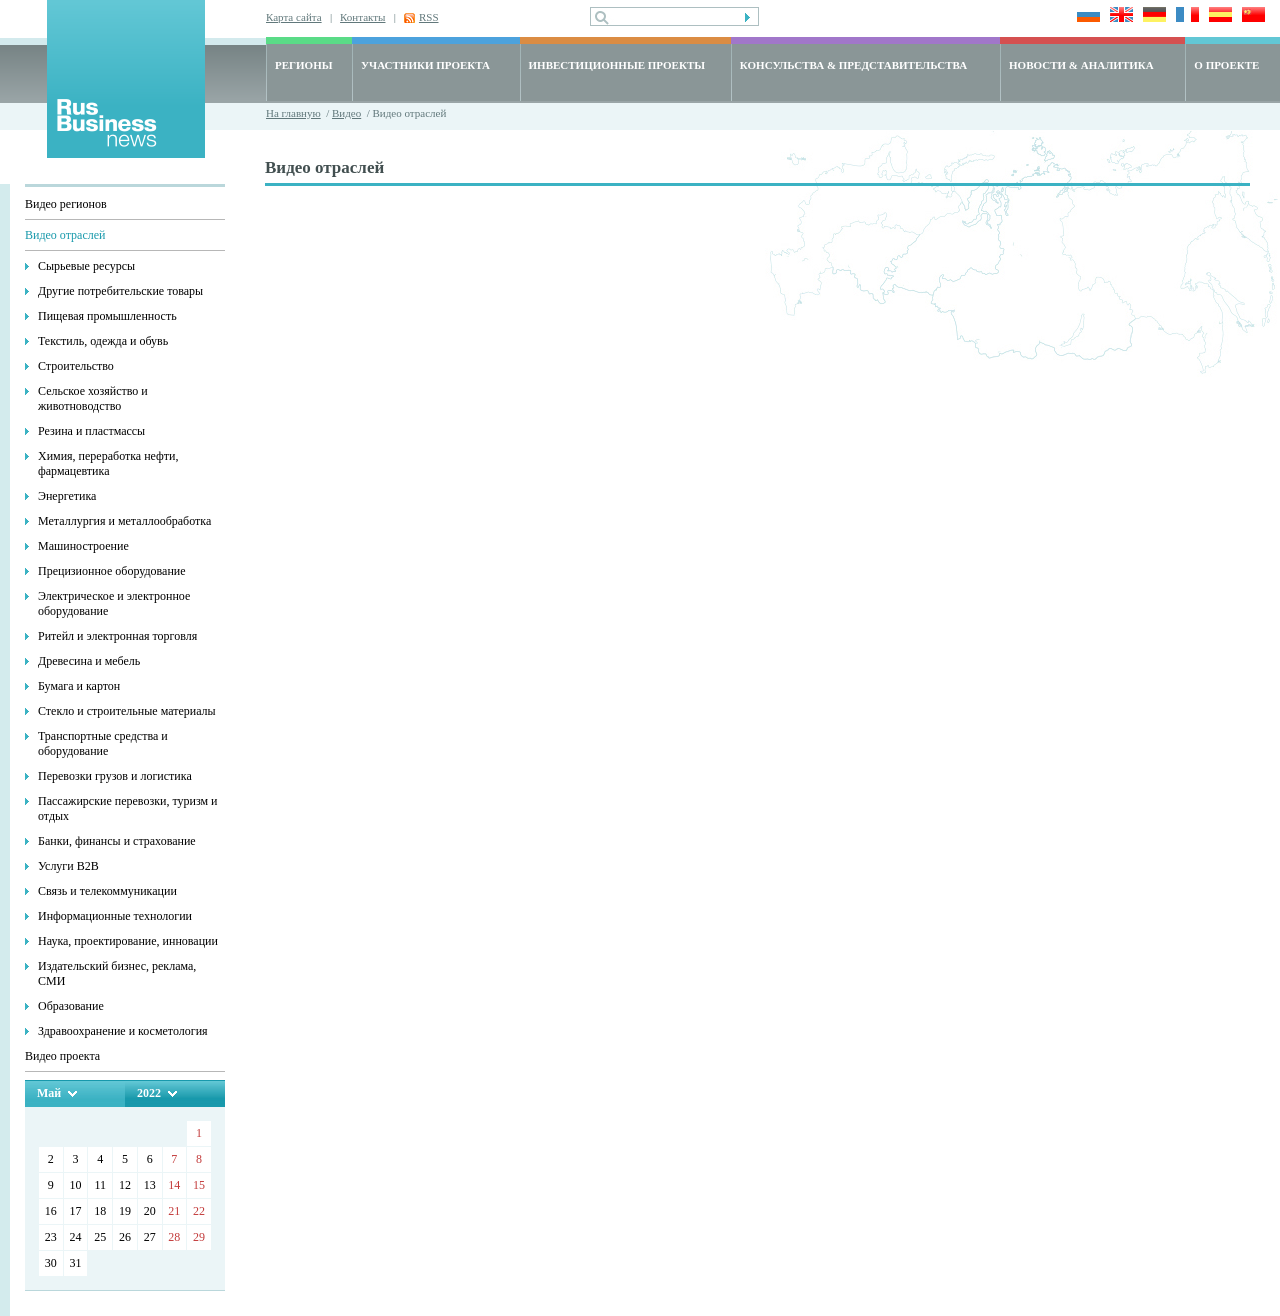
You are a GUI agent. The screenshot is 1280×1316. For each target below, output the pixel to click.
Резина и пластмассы (91, 431)
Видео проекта (62, 1056)
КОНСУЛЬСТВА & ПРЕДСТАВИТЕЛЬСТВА (853, 65)
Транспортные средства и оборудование (103, 743)
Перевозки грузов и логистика (115, 776)
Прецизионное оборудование (112, 571)
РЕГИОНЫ (304, 65)
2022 (149, 1093)
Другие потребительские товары (120, 291)
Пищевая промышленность (107, 316)
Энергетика (67, 496)
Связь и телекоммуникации (107, 891)
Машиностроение (83, 546)
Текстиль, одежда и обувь (103, 341)
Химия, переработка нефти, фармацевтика (108, 463)
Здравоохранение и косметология (123, 1031)
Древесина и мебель (89, 661)
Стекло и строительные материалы (127, 711)
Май (49, 1093)
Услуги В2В (68, 866)
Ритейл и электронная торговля (117, 636)
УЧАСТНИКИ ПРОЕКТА (425, 65)
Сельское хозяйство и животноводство (93, 398)
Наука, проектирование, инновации (128, 941)
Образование (71, 1006)
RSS (429, 17)
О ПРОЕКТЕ (1226, 65)
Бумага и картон (79, 686)
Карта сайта (294, 17)
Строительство (76, 366)
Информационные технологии (115, 916)
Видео (346, 113)
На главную (293, 113)
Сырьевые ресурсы (86, 266)
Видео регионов (66, 204)
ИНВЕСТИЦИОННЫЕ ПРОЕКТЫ (617, 65)
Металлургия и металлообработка (124, 521)
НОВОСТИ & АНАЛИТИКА (1081, 65)
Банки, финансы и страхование (117, 841)
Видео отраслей (65, 235)
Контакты (362, 17)
